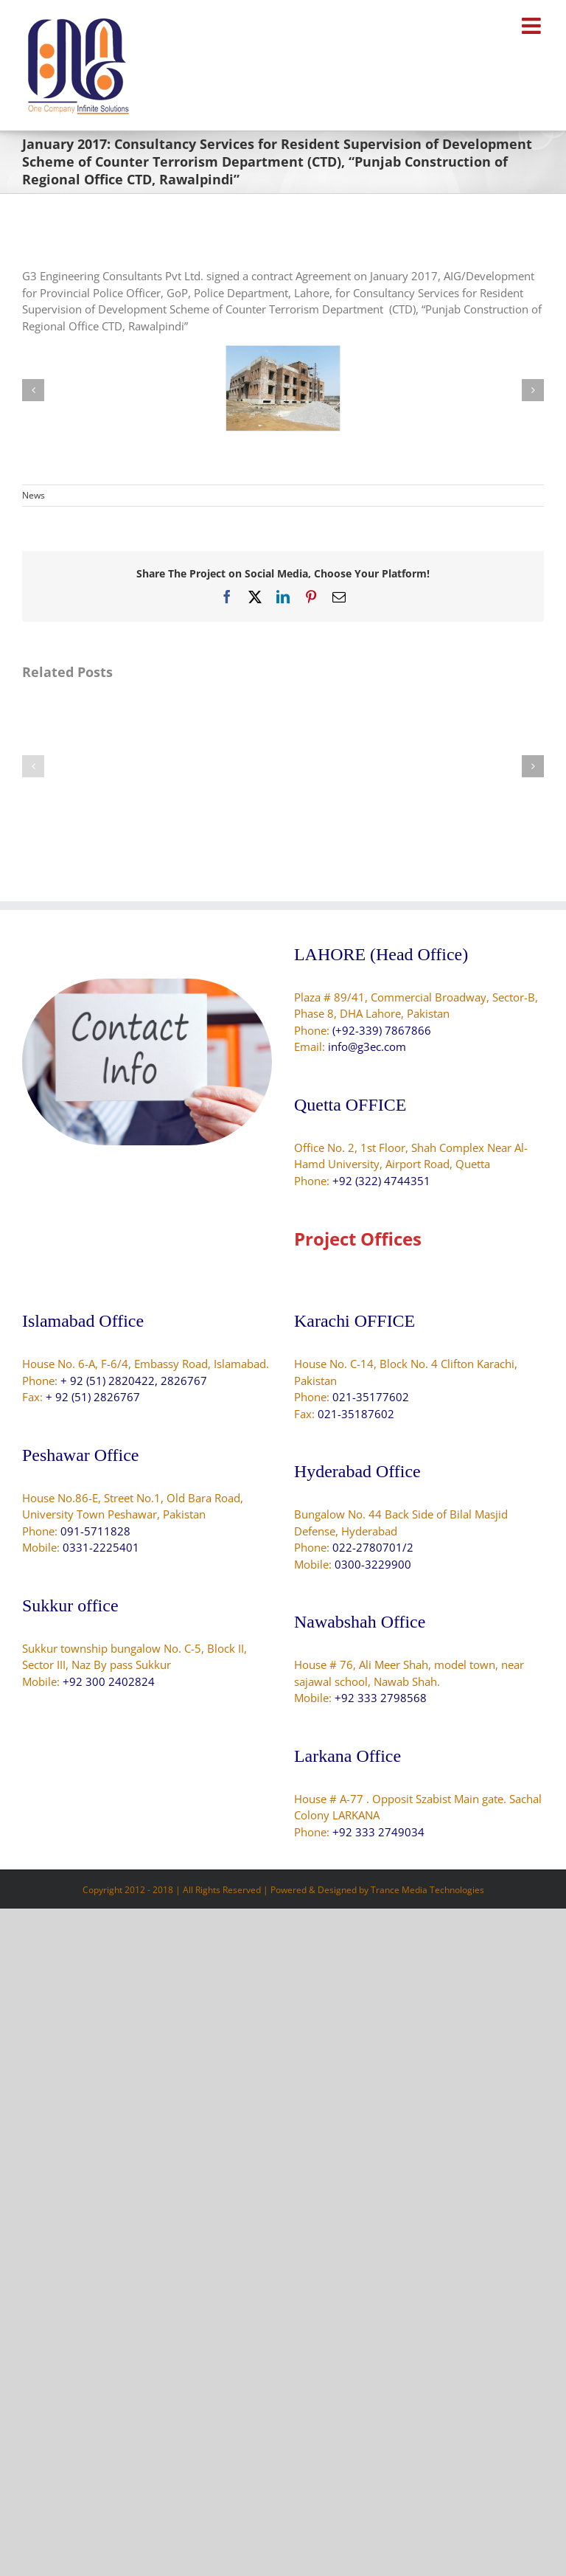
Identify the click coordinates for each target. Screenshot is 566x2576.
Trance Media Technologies (427, 1890)
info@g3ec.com (367, 1046)
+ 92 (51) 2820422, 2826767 (133, 1380)
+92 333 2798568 (381, 1697)
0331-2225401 (101, 1547)
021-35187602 (356, 1413)
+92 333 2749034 (378, 1832)
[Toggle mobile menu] (533, 26)
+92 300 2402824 (109, 1681)
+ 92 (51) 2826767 (93, 1396)
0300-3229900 (373, 1564)
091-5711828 (95, 1531)
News (33, 495)
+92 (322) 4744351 (381, 1180)
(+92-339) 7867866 (381, 1030)
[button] (33, 390)
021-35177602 (370, 1396)
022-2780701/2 (372, 1547)
